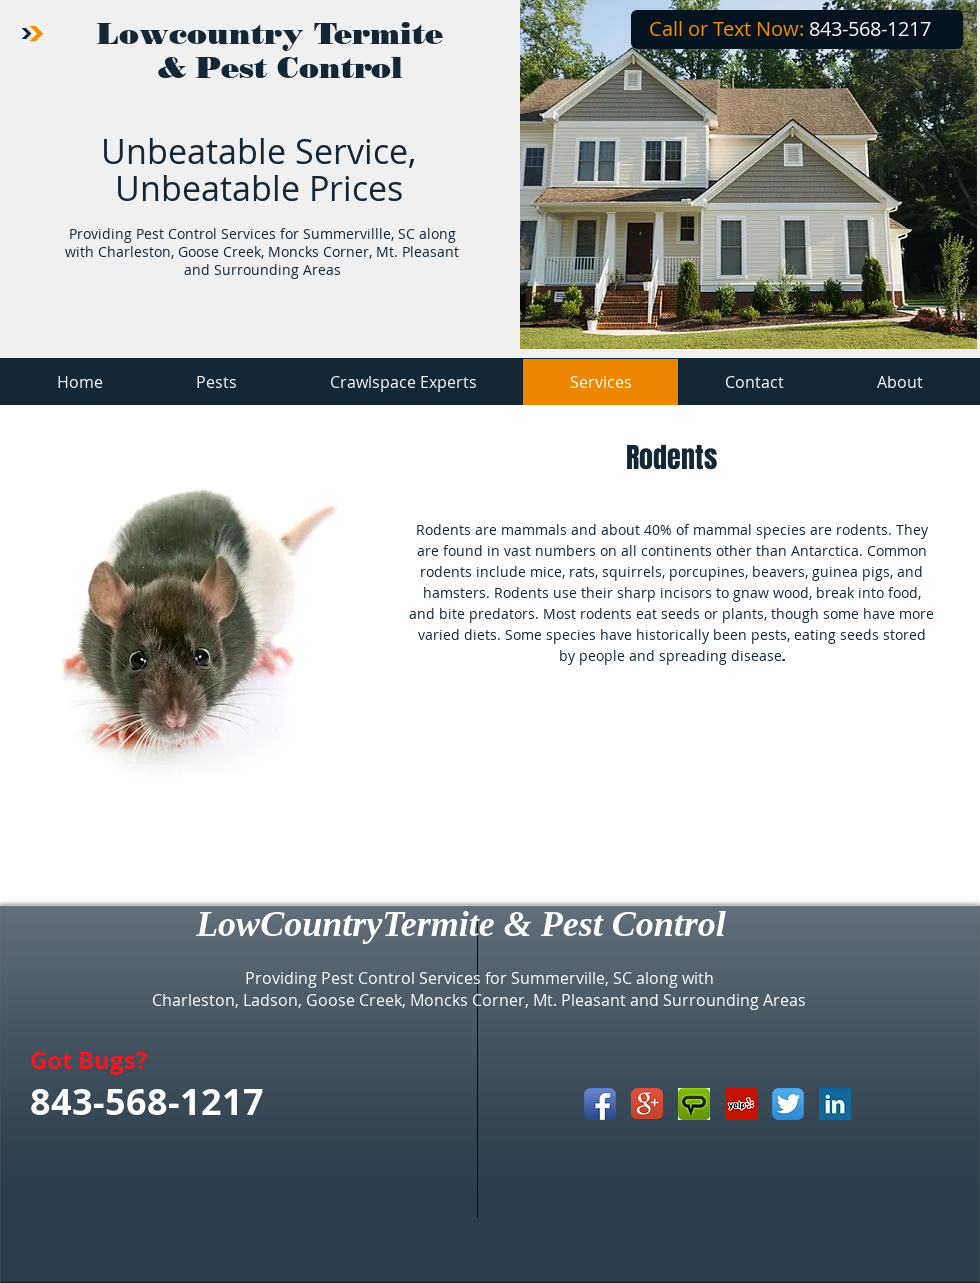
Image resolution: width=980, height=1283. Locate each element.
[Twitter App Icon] (788, 1104)
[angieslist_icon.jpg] (694, 1104)
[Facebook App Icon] (600, 1104)
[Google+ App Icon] (647, 1104)
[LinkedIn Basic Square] (835, 1104)
